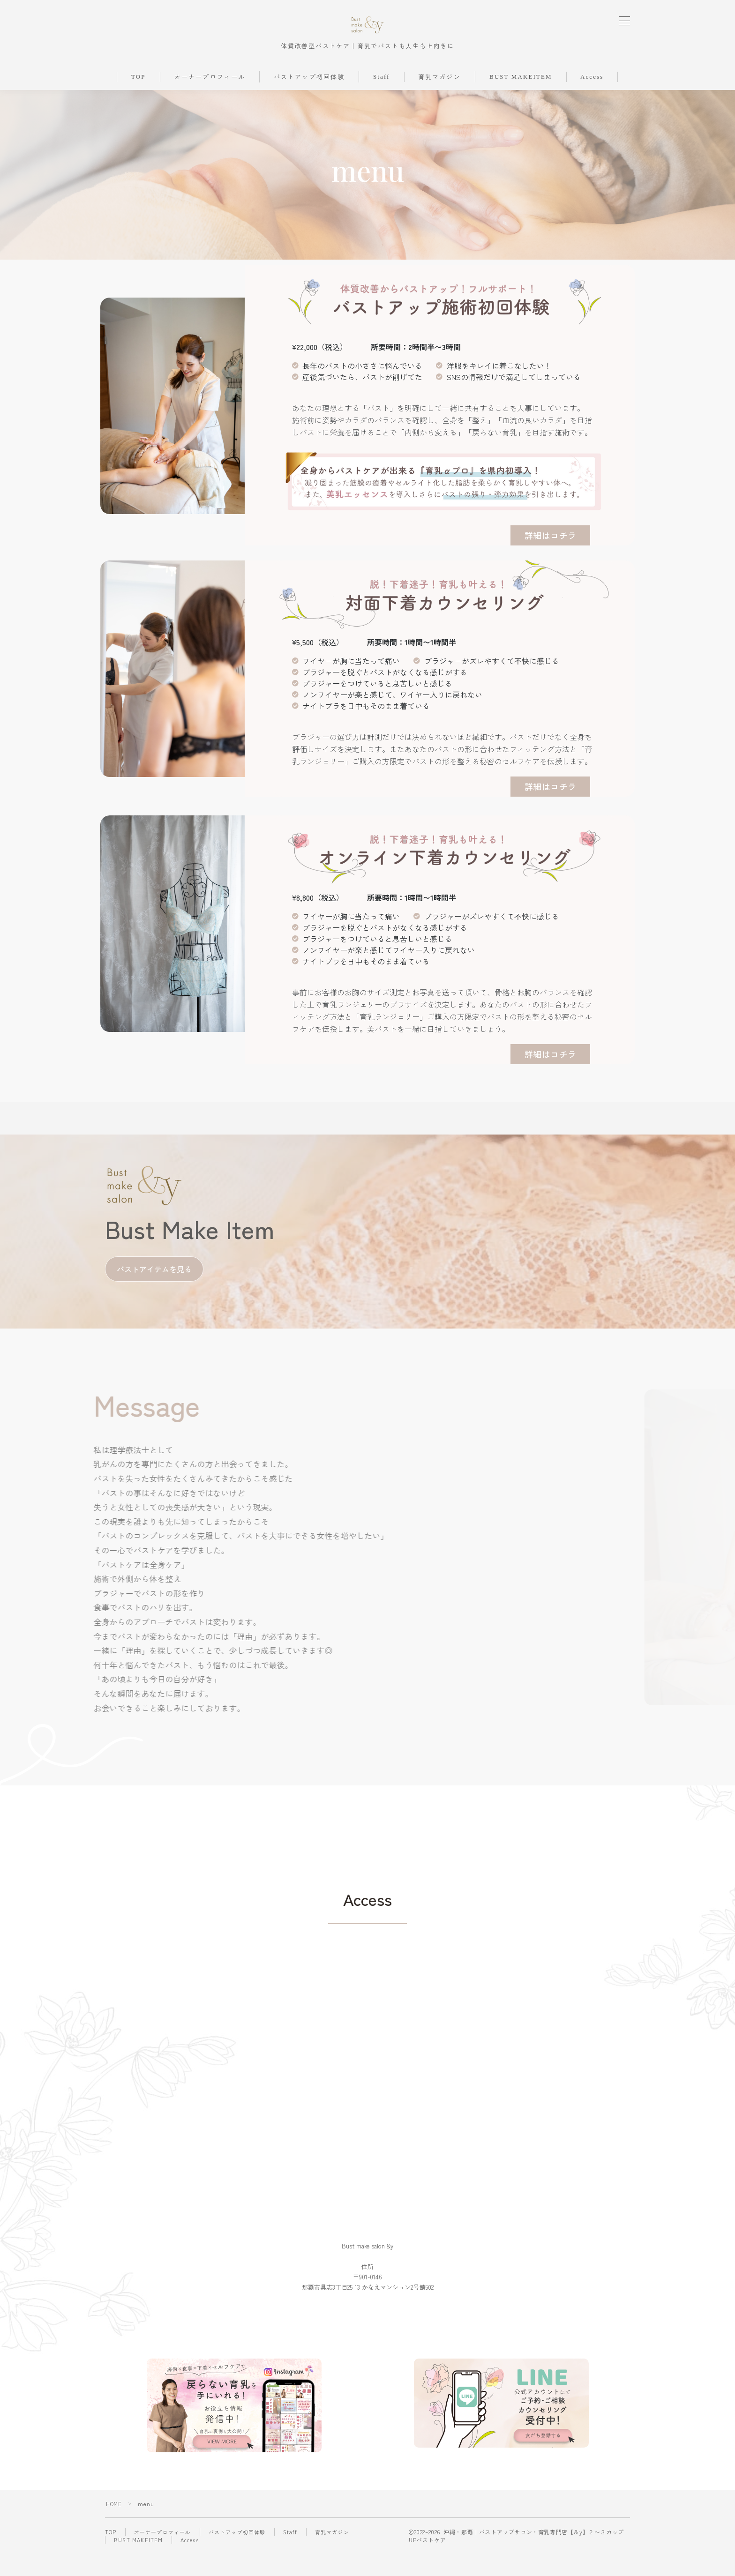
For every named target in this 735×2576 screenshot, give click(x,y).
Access (591, 99)
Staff (381, 99)
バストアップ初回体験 (309, 100)
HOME (114, 2526)
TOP (138, 99)
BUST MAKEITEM (520, 99)
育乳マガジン (439, 100)
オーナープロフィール (209, 100)
